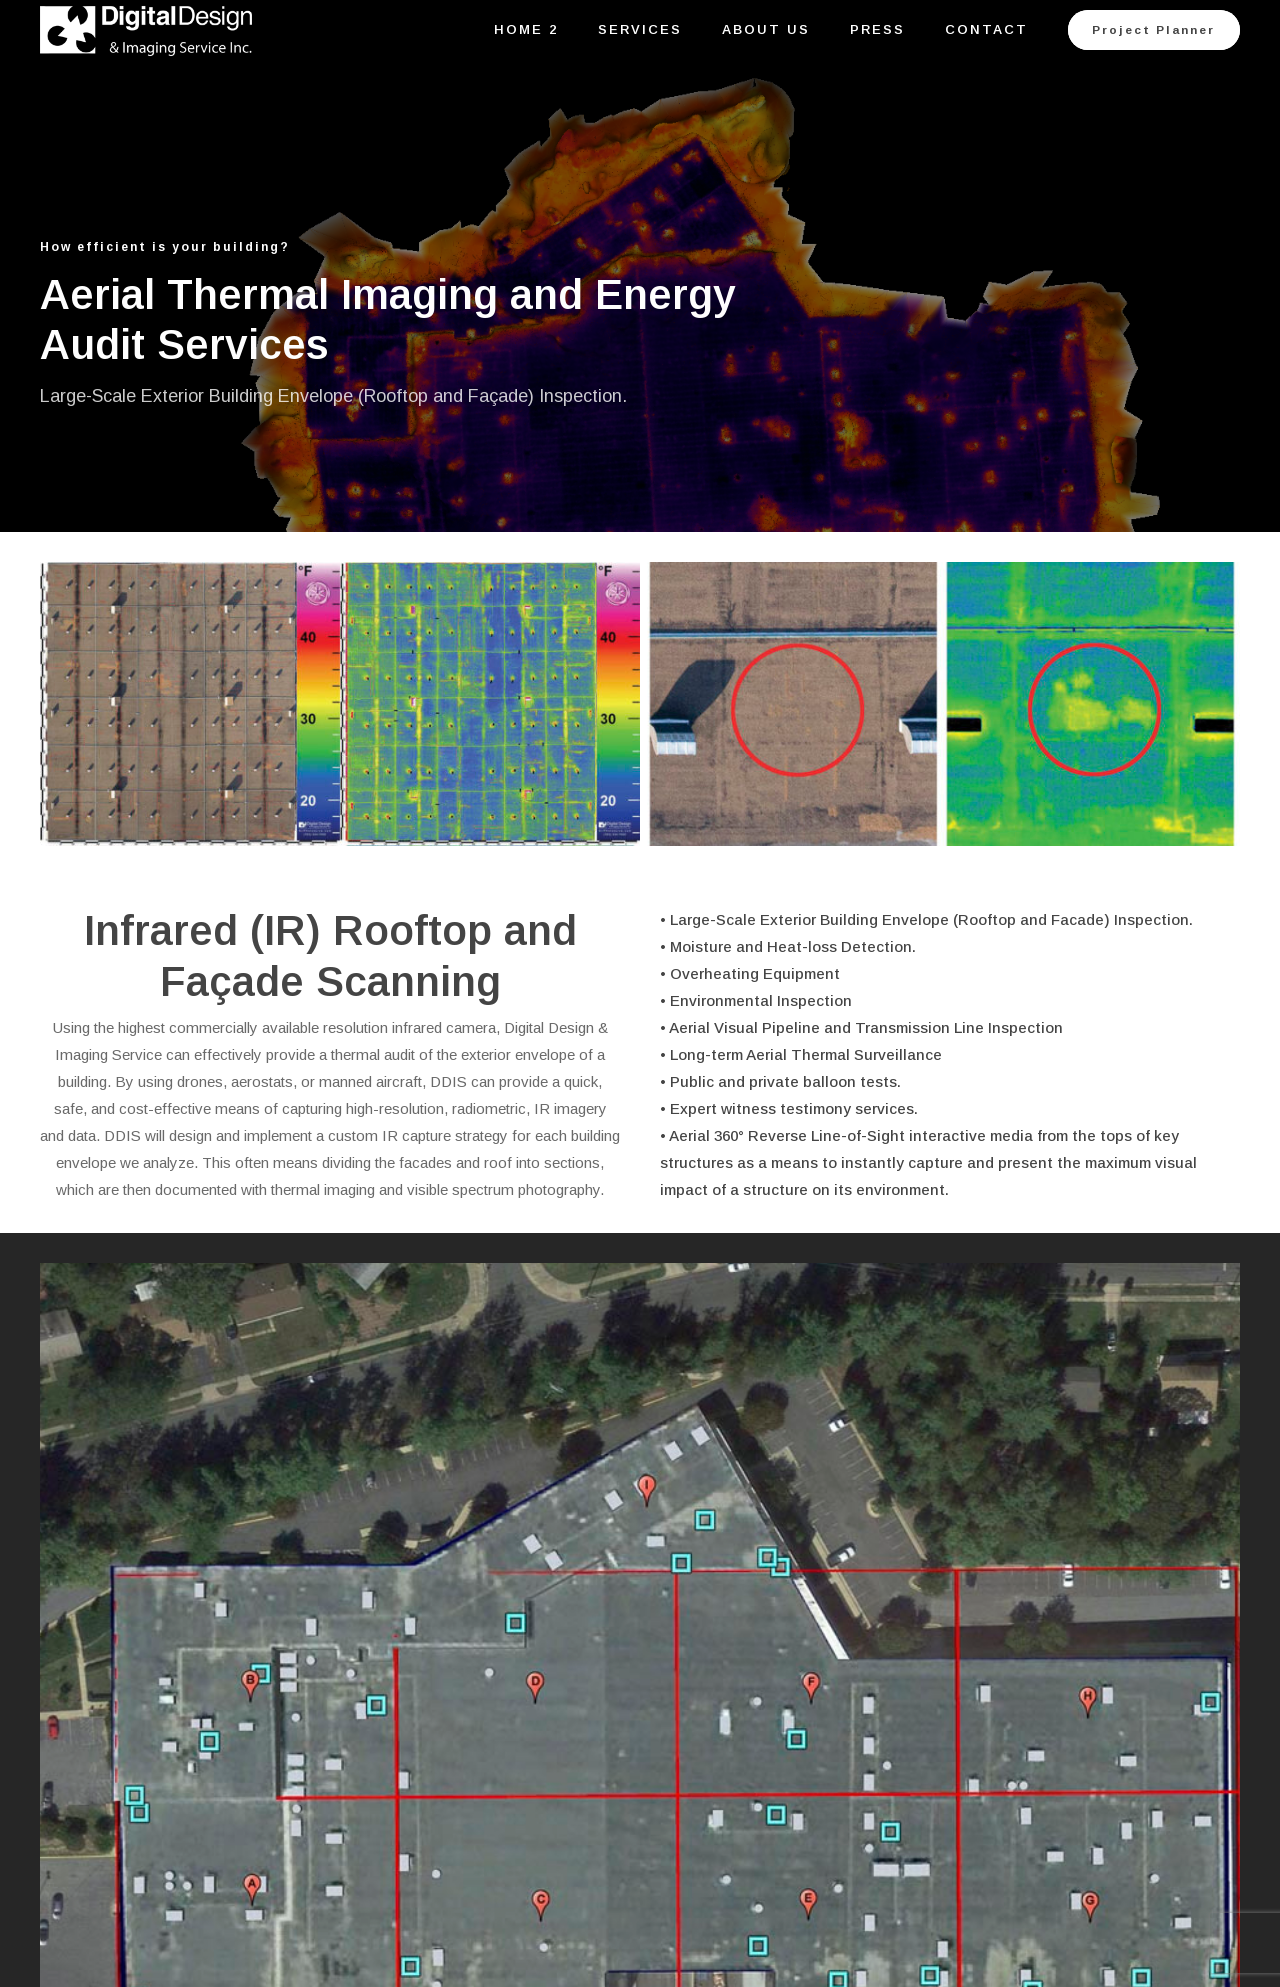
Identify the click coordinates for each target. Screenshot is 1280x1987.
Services (640, 29)
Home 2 (526, 29)
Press (877, 29)
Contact (986, 29)
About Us (766, 29)
